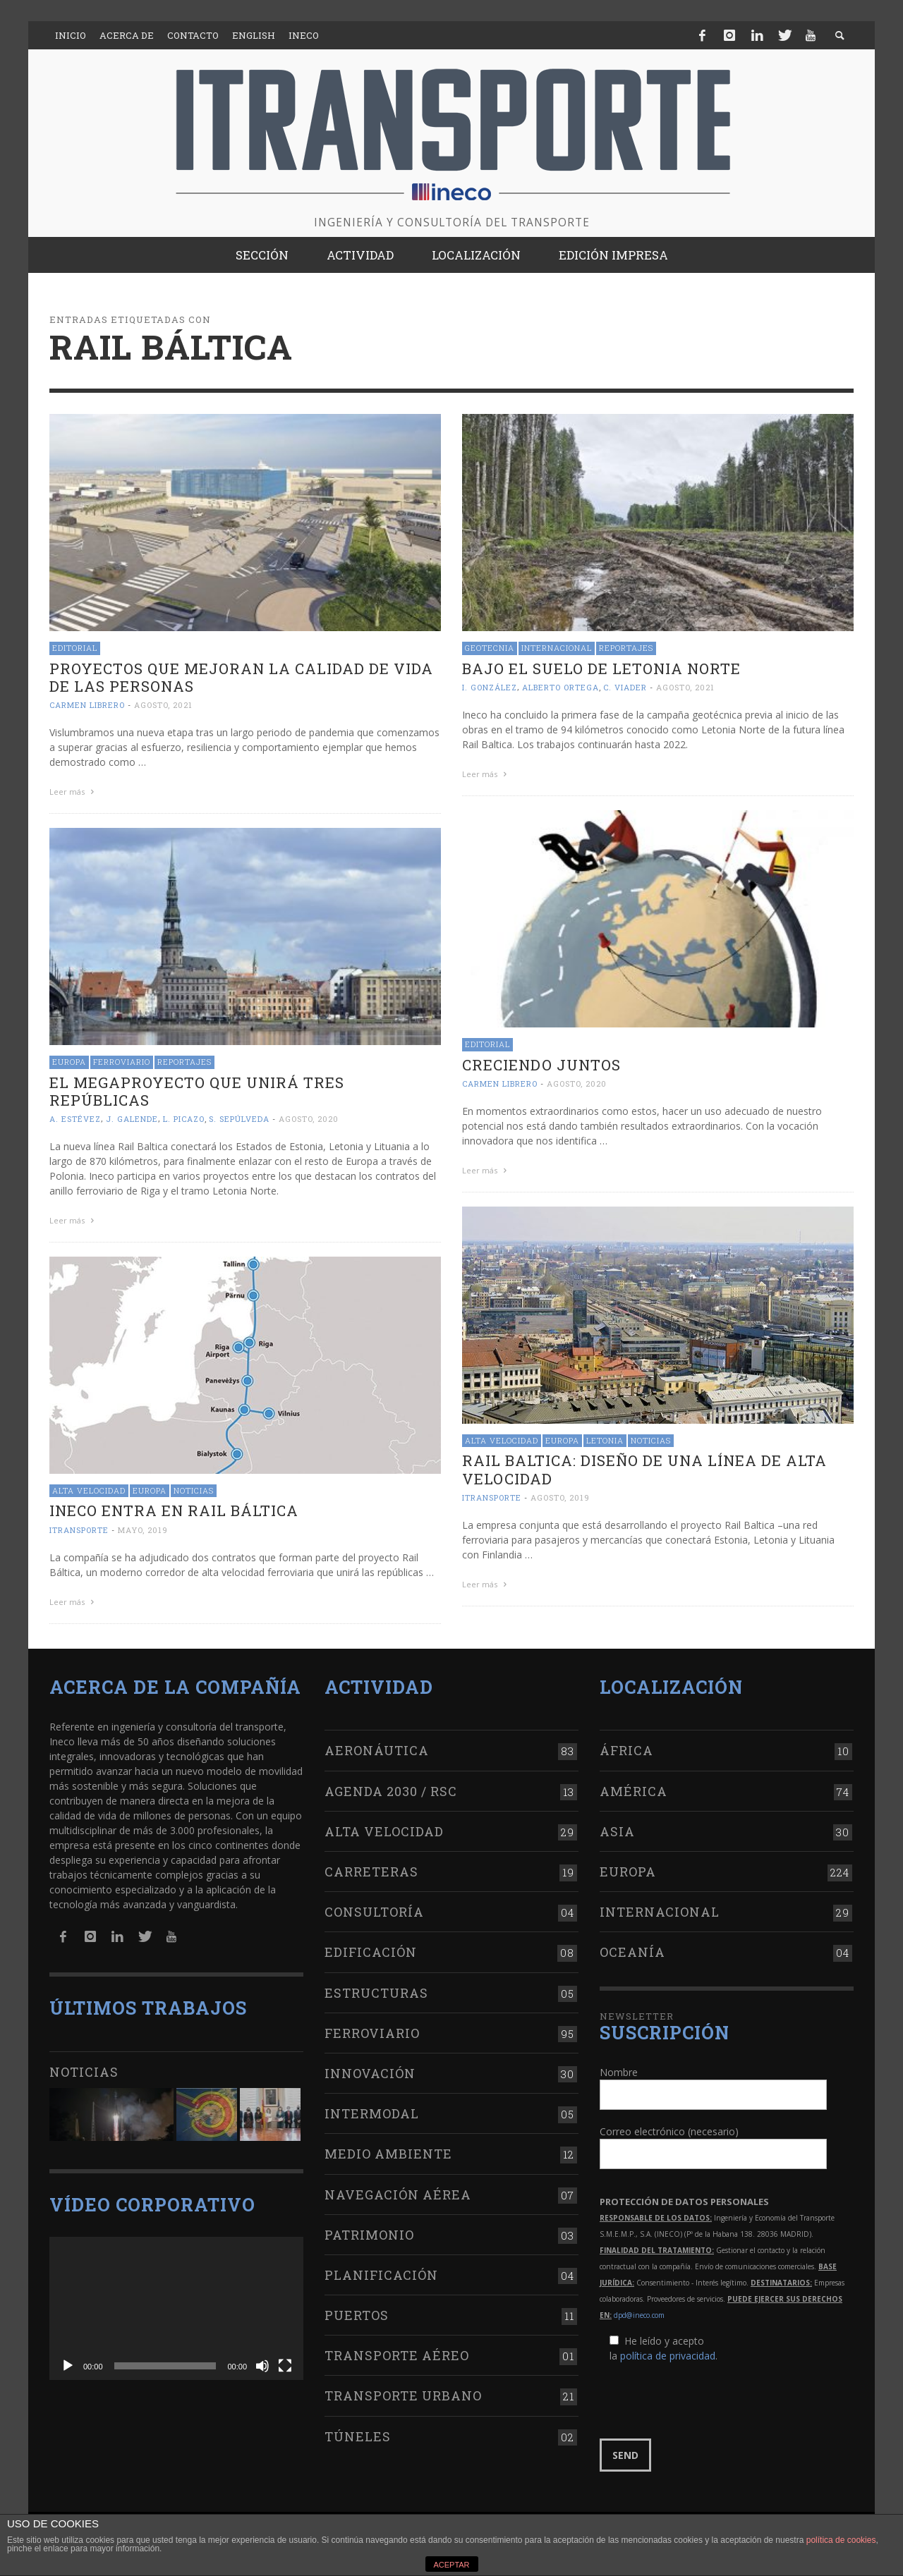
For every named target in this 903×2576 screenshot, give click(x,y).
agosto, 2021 (163, 705)
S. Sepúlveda (239, 1118)
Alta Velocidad (501, 1440)
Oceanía (632, 1951)
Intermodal (372, 2113)
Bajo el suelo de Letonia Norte (601, 668)
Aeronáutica (377, 1750)
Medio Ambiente (388, 2153)
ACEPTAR (451, 2564)
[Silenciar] (262, 2366)
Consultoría (374, 1911)
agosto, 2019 (560, 1497)
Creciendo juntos (541, 1065)
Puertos (357, 2315)
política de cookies (841, 2540)
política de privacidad (667, 2355)
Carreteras (371, 1871)
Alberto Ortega (560, 687)
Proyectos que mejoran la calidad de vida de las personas (241, 677)
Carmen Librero (87, 705)
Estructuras (376, 1992)
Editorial (74, 647)
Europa (69, 1061)
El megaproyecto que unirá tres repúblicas (196, 1091)
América (633, 1791)
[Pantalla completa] (285, 2366)
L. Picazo (184, 1118)
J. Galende (132, 1118)
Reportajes (626, 647)
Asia (617, 1831)
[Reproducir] (68, 2366)
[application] (176, 2308)
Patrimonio (369, 2234)
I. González (489, 687)
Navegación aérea (398, 2194)
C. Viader (625, 687)
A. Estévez (75, 1118)
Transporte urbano (403, 2395)
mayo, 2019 (143, 1530)
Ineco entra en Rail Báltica (173, 1510)
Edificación (371, 1951)
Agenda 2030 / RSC (391, 1791)
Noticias (651, 1440)
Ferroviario (121, 1061)
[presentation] (707, 2401)
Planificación (381, 2274)
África (626, 1750)
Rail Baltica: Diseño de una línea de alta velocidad (644, 1469)
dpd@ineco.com (639, 2315)
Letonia (605, 1440)
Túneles (358, 2436)
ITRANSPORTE (491, 1497)
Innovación (370, 2073)
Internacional (556, 647)
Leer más (73, 791)
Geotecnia (489, 647)
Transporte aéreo (397, 2355)
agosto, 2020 (577, 1083)
